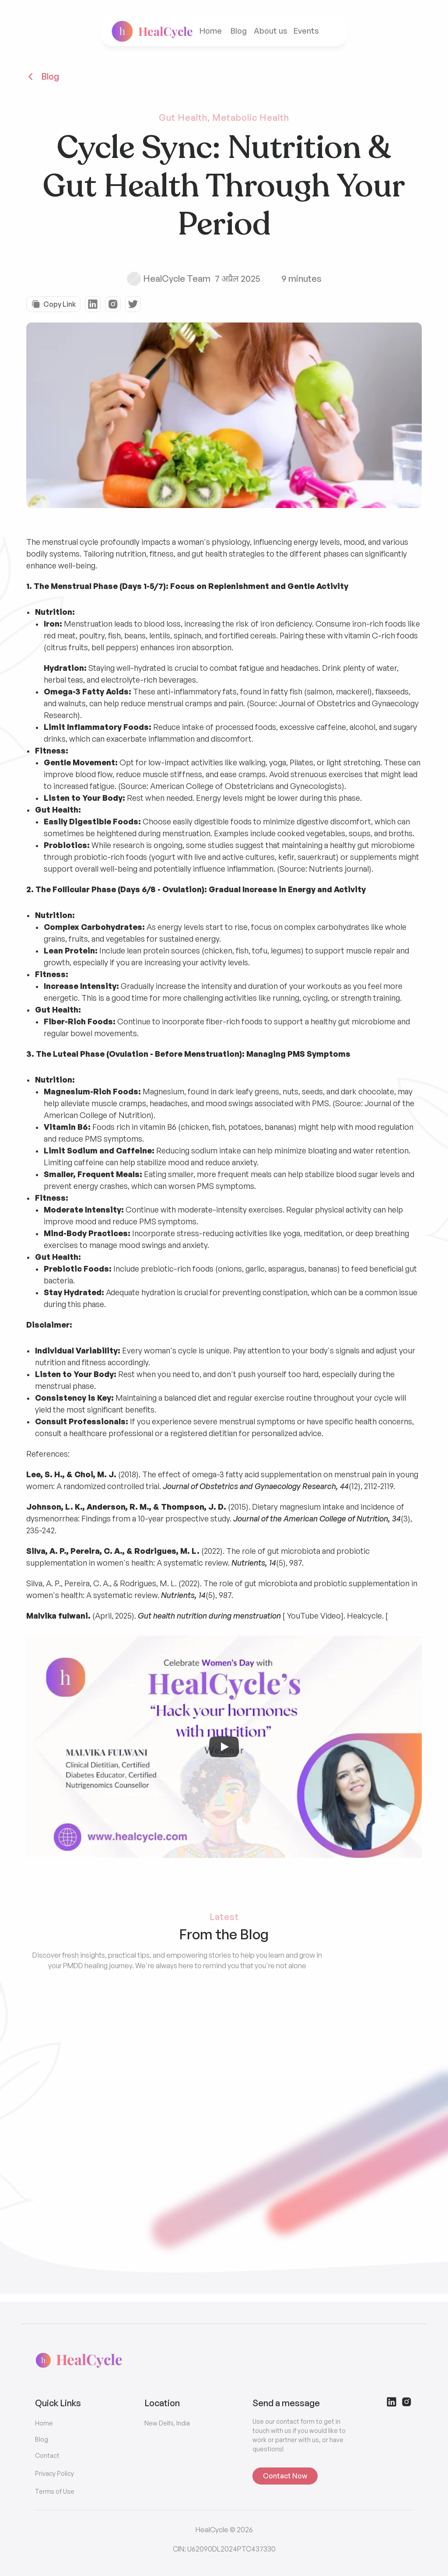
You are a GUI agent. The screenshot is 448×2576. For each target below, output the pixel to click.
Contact (47, 2455)
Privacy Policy (54, 2473)
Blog (239, 30)
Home (211, 30)
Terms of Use (54, 2491)
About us (270, 30)
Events (307, 30)
